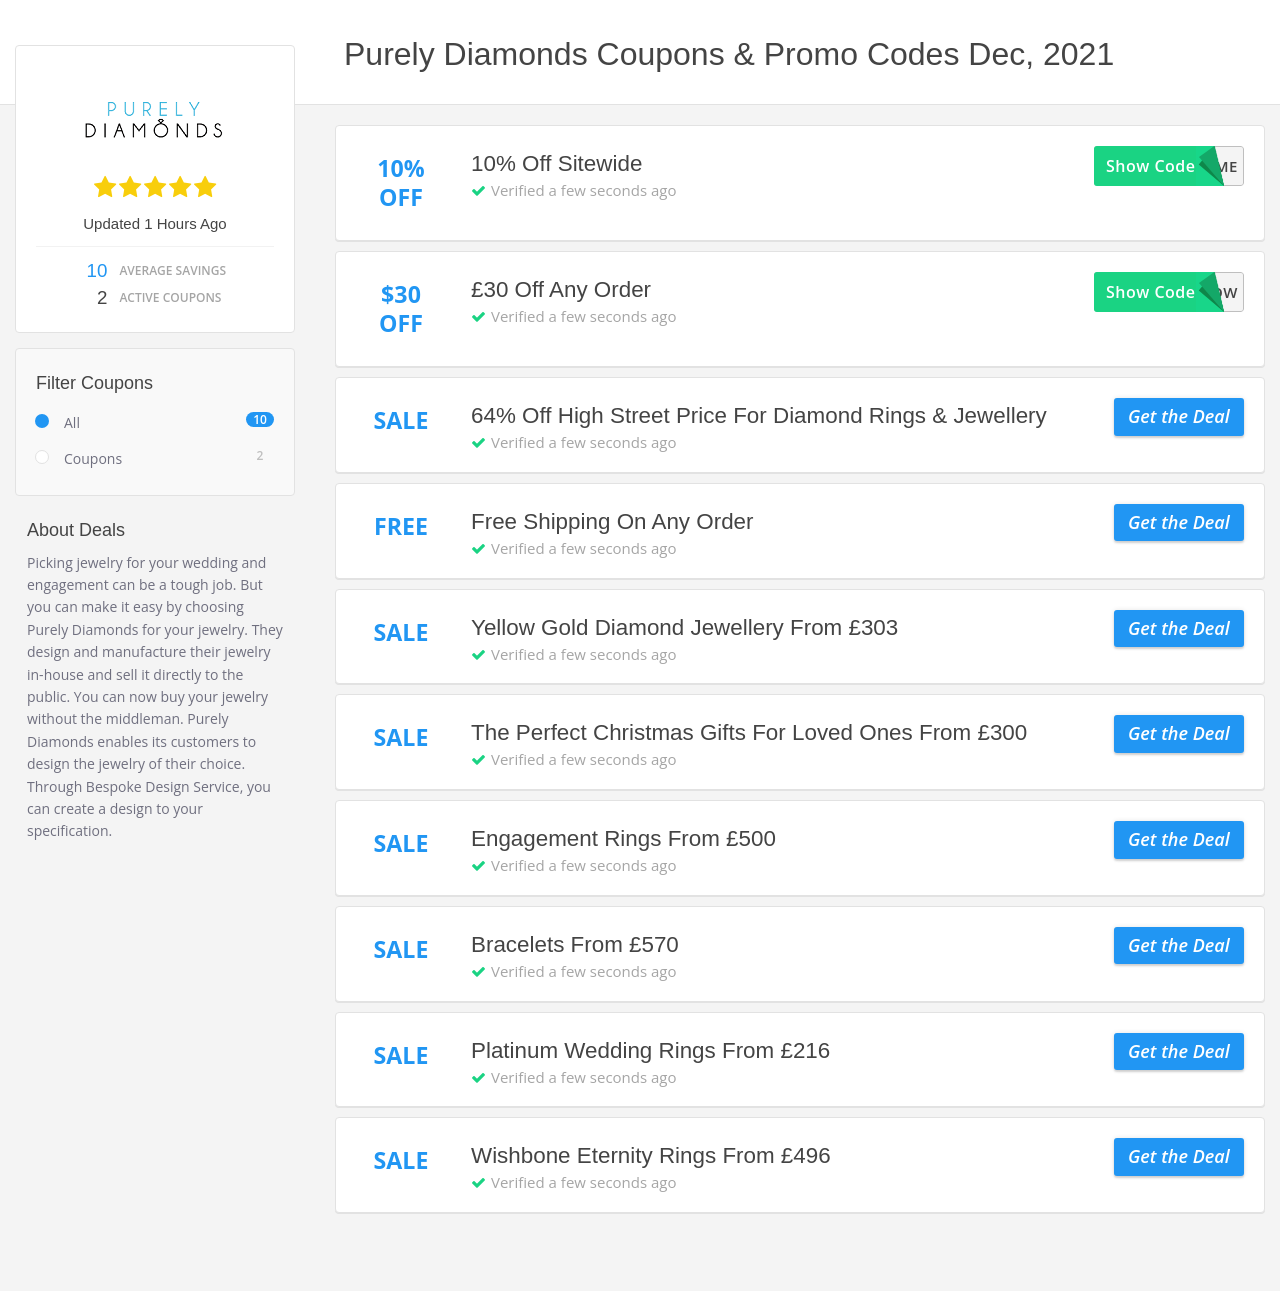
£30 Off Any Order (561, 289)
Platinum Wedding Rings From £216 (650, 1050)
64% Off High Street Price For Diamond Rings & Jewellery (759, 415)
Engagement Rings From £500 (623, 838)
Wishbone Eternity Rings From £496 (651, 1155)
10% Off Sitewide (556, 163)
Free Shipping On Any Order (612, 521)
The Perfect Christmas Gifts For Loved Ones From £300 (749, 732)
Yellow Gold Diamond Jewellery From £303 (684, 627)
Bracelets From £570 (575, 944)
